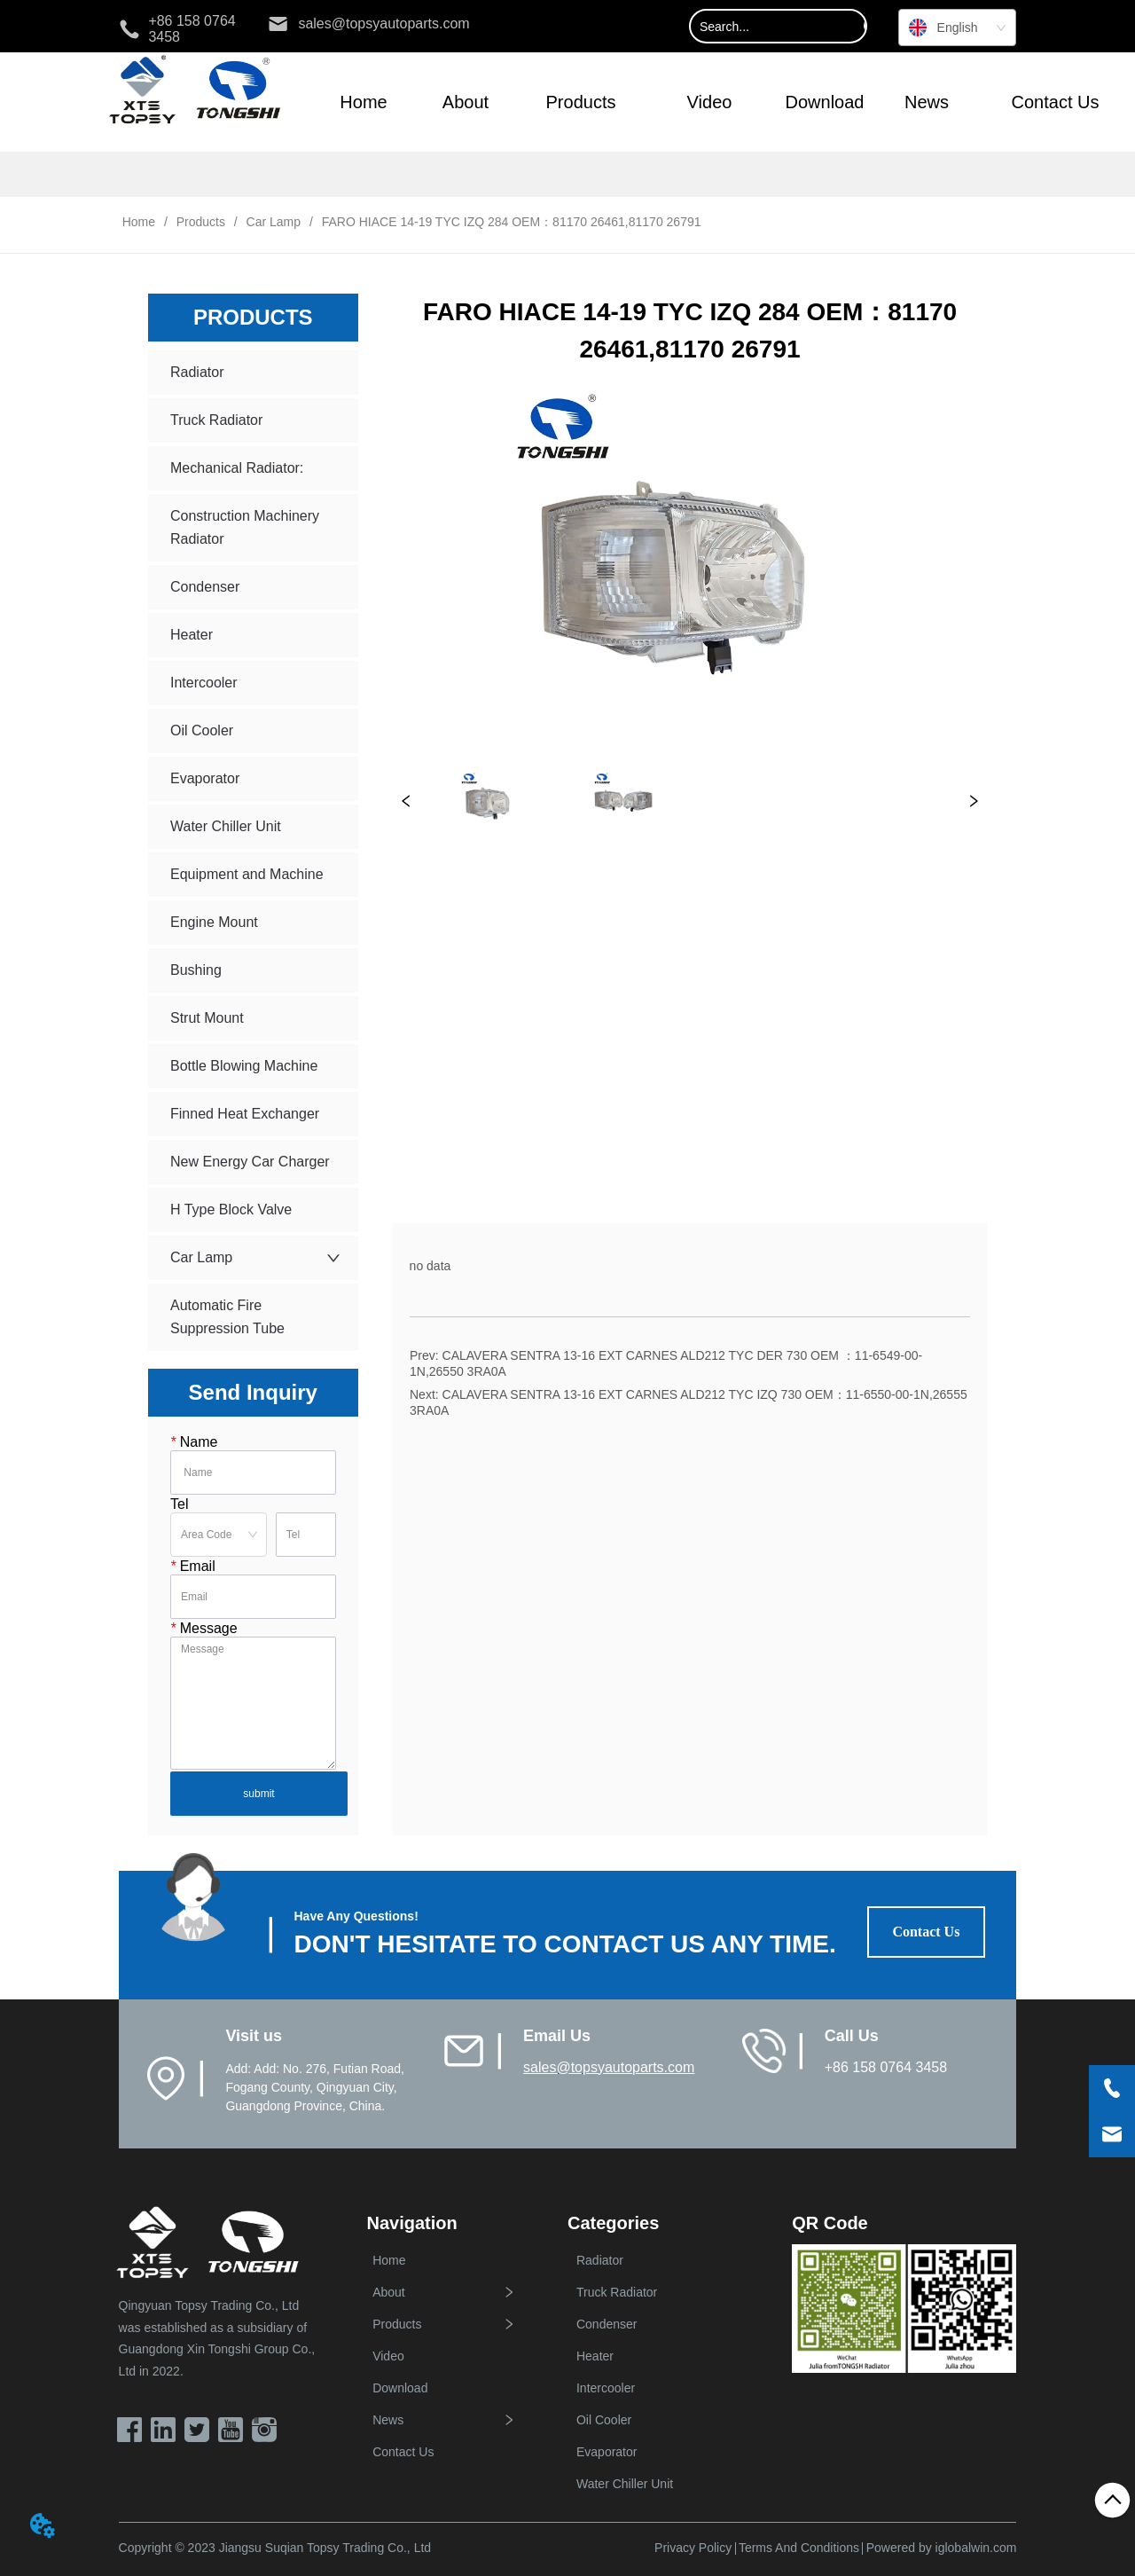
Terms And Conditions (799, 2548)
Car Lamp (273, 222)
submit (258, 1793)
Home (139, 222)
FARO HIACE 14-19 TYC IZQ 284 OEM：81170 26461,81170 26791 (509, 222)
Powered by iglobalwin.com (941, 2548)
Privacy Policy (693, 2548)
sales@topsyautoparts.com (608, 2067)
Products (201, 222)
